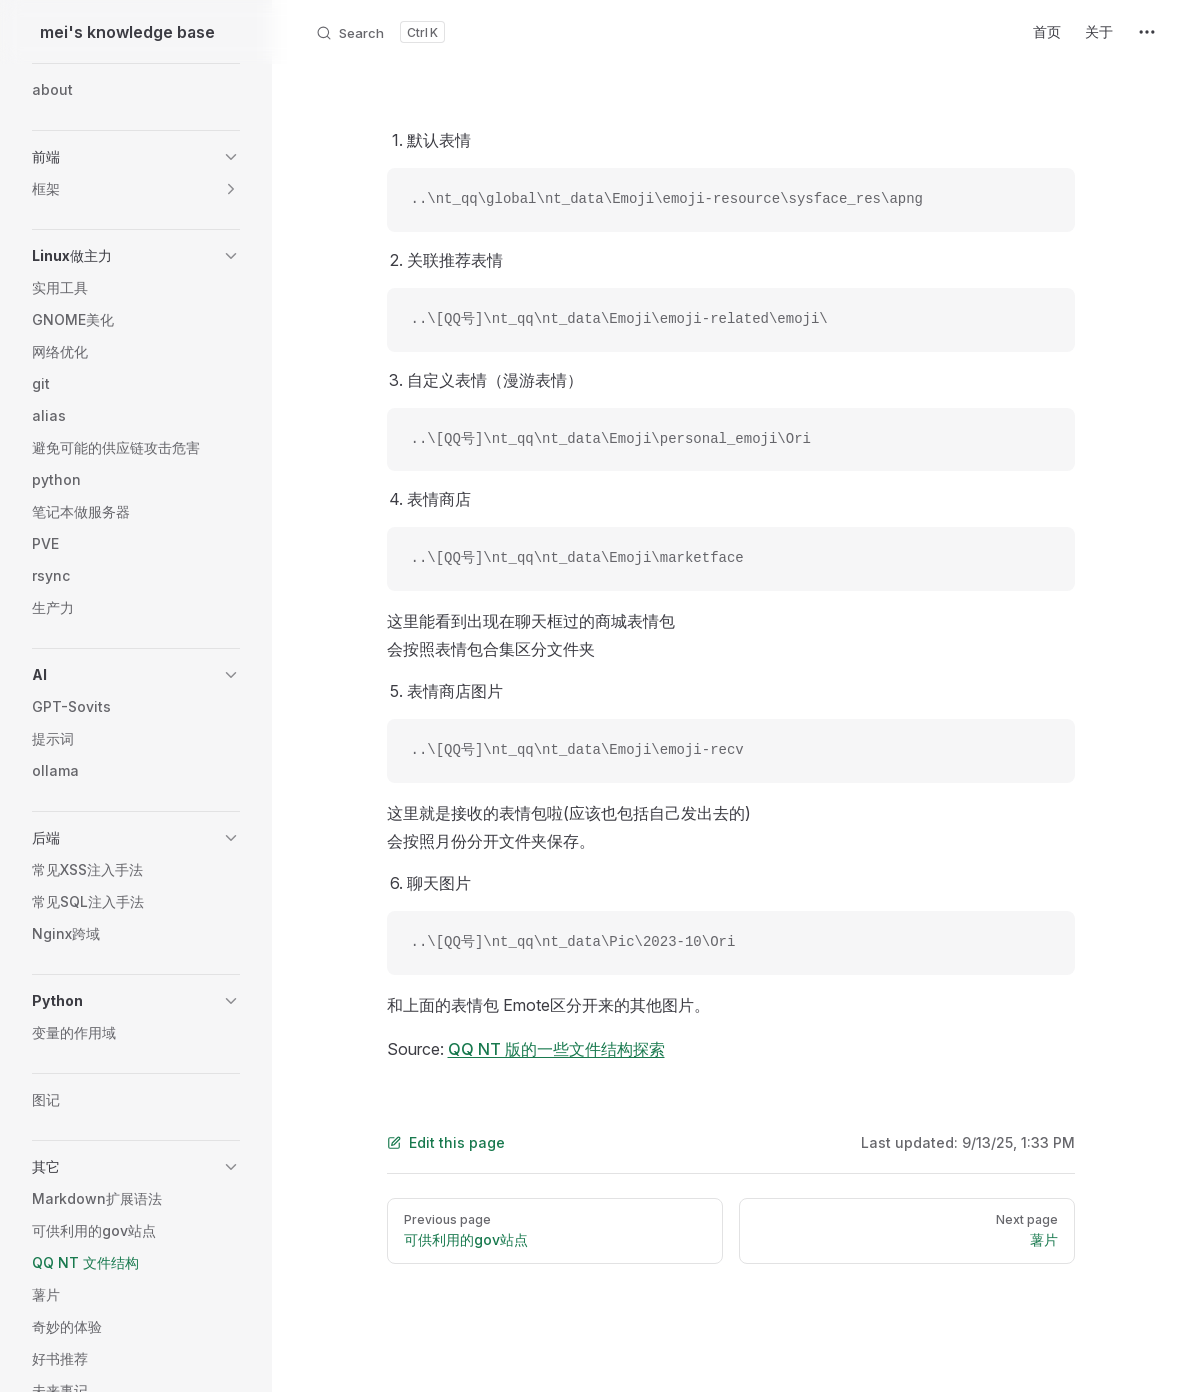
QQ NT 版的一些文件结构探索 (556, 1049)
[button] (136, 157)
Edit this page (446, 1142)
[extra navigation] (1147, 32)
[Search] (380, 32)
